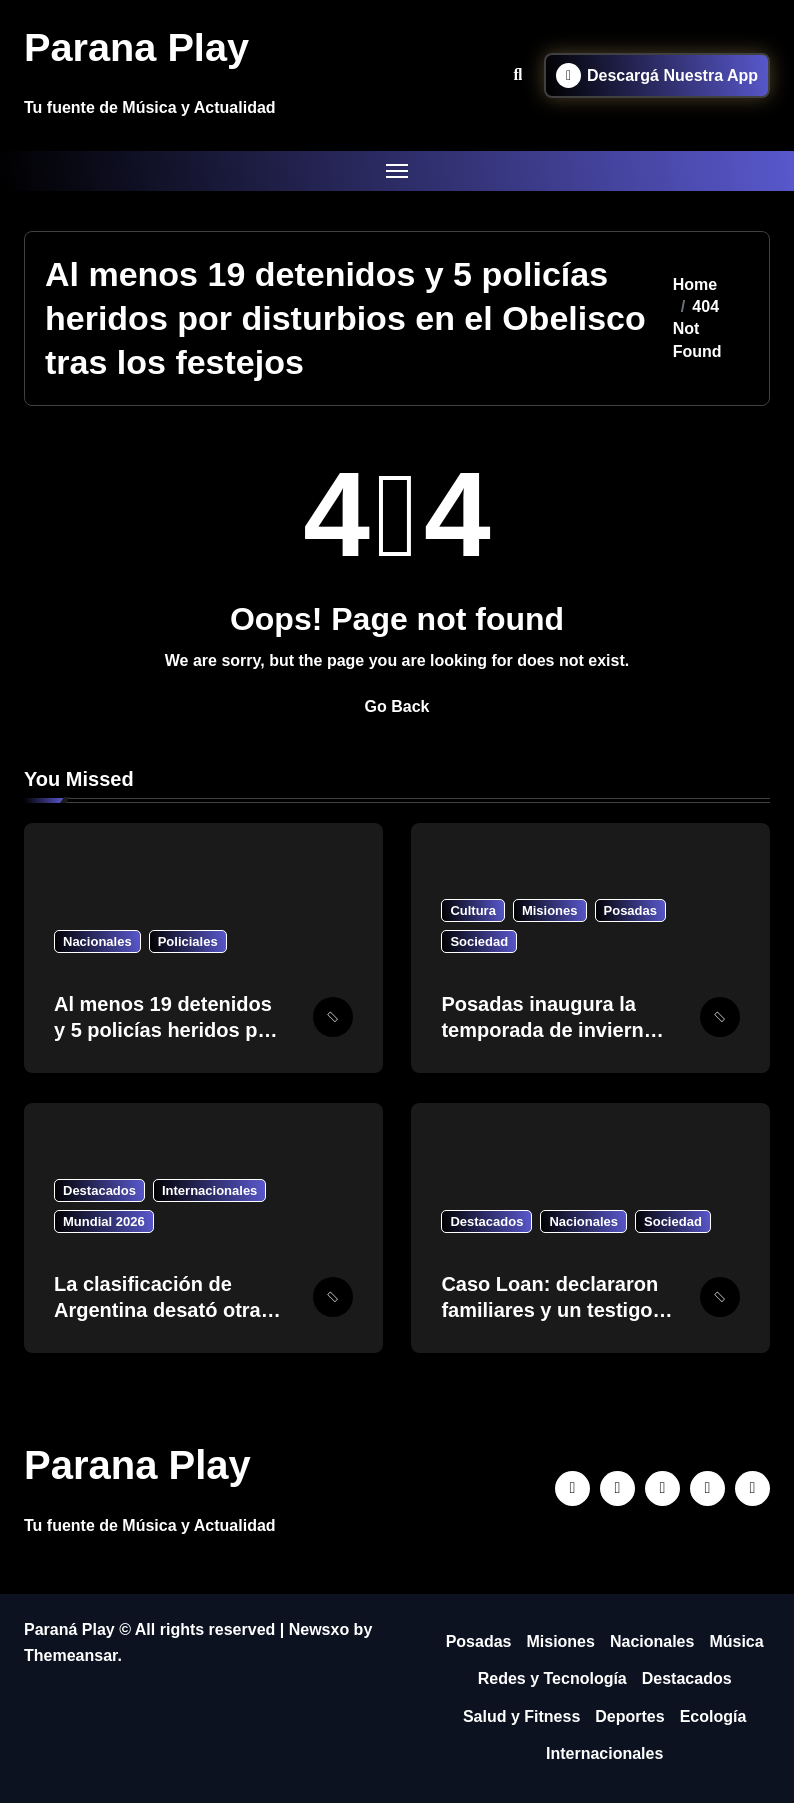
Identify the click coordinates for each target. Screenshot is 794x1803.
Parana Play (137, 47)
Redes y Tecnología (552, 1678)
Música (736, 1641)
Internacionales (209, 1190)
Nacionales (97, 941)
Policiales (188, 941)
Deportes (629, 1716)
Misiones (550, 910)
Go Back (397, 706)
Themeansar (70, 1655)
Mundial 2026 (104, 1221)
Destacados (99, 1190)
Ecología (713, 1716)
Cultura (473, 910)
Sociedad (479, 941)
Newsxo (319, 1629)
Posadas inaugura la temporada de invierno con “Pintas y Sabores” (552, 1030)
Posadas (630, 910)
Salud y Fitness (521, 1716)
